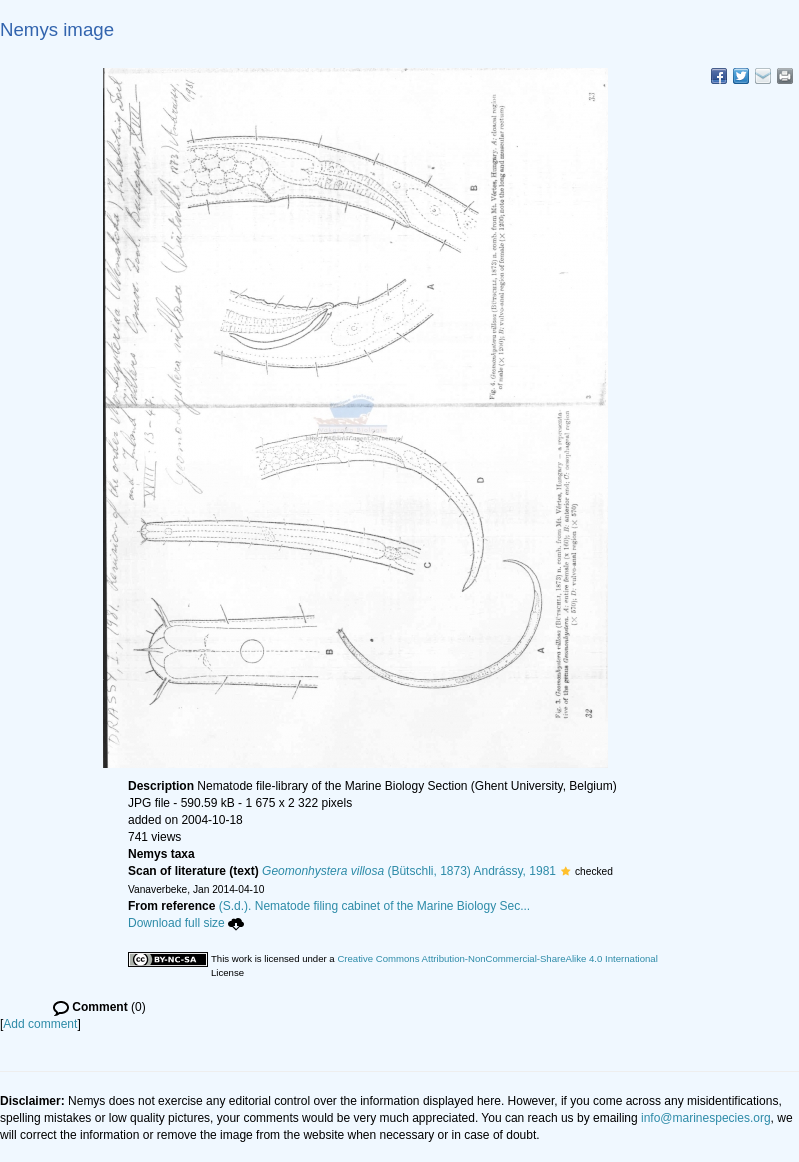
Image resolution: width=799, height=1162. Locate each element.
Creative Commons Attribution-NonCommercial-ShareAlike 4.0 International (497, 958)
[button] (565, 871)
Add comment (40, 1024)
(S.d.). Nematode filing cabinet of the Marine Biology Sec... (375, 906)
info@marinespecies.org (706, 1118)
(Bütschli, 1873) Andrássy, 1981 (409, 871)
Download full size (186, 923)
